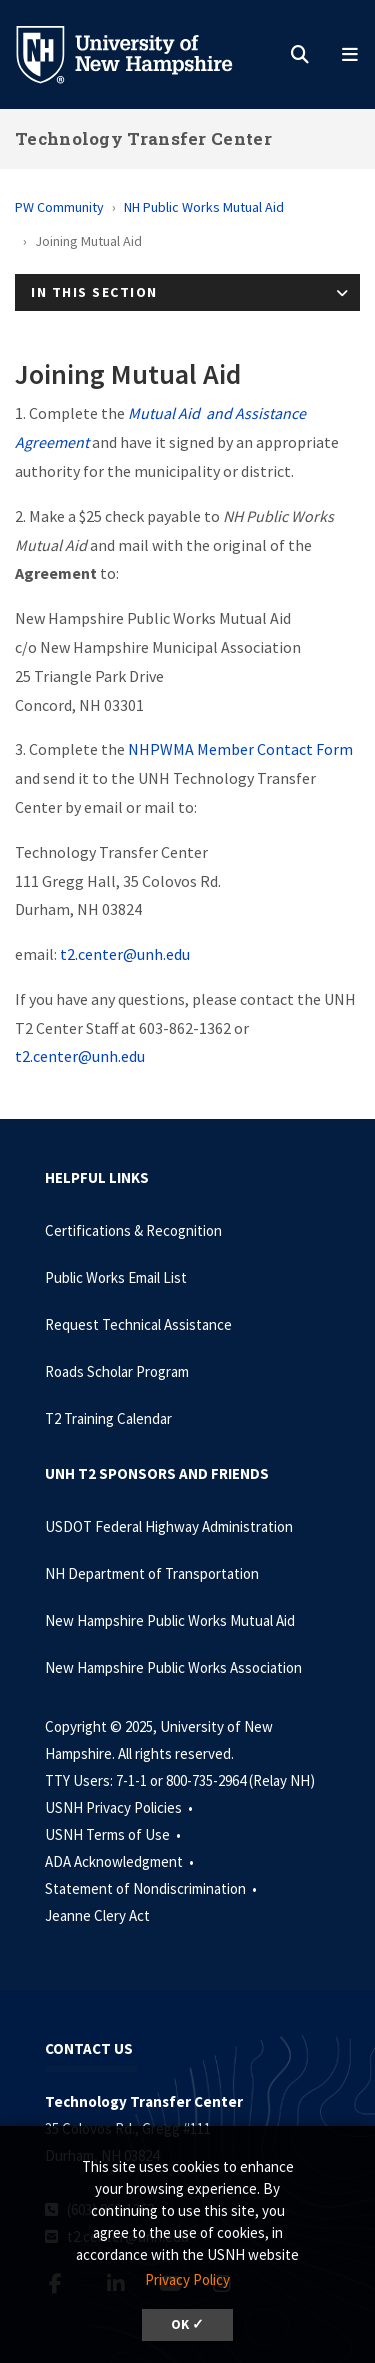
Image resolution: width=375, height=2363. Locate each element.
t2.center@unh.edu (125, 954)
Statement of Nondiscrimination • (152, 1888)
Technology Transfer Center (143, 138)
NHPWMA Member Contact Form (240, 749)
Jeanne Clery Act (97, 1915)
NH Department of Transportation (152, 1573)
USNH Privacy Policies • (120, 1807)
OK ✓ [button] (187, 2324)
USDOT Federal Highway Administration (169, 1526)
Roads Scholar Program (117, 1371)
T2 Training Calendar (108, 1418)
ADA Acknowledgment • (121, 1861)
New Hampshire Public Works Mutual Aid (170, 1620)
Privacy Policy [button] (187, 2279)
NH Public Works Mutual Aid (204, 207)
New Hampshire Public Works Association (173, 1667)
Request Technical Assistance (138, 1324)
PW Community (59, 207)
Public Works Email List (116, 1277)
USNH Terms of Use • (114, 1834)
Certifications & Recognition (133, 1230)
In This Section (94, 292)
